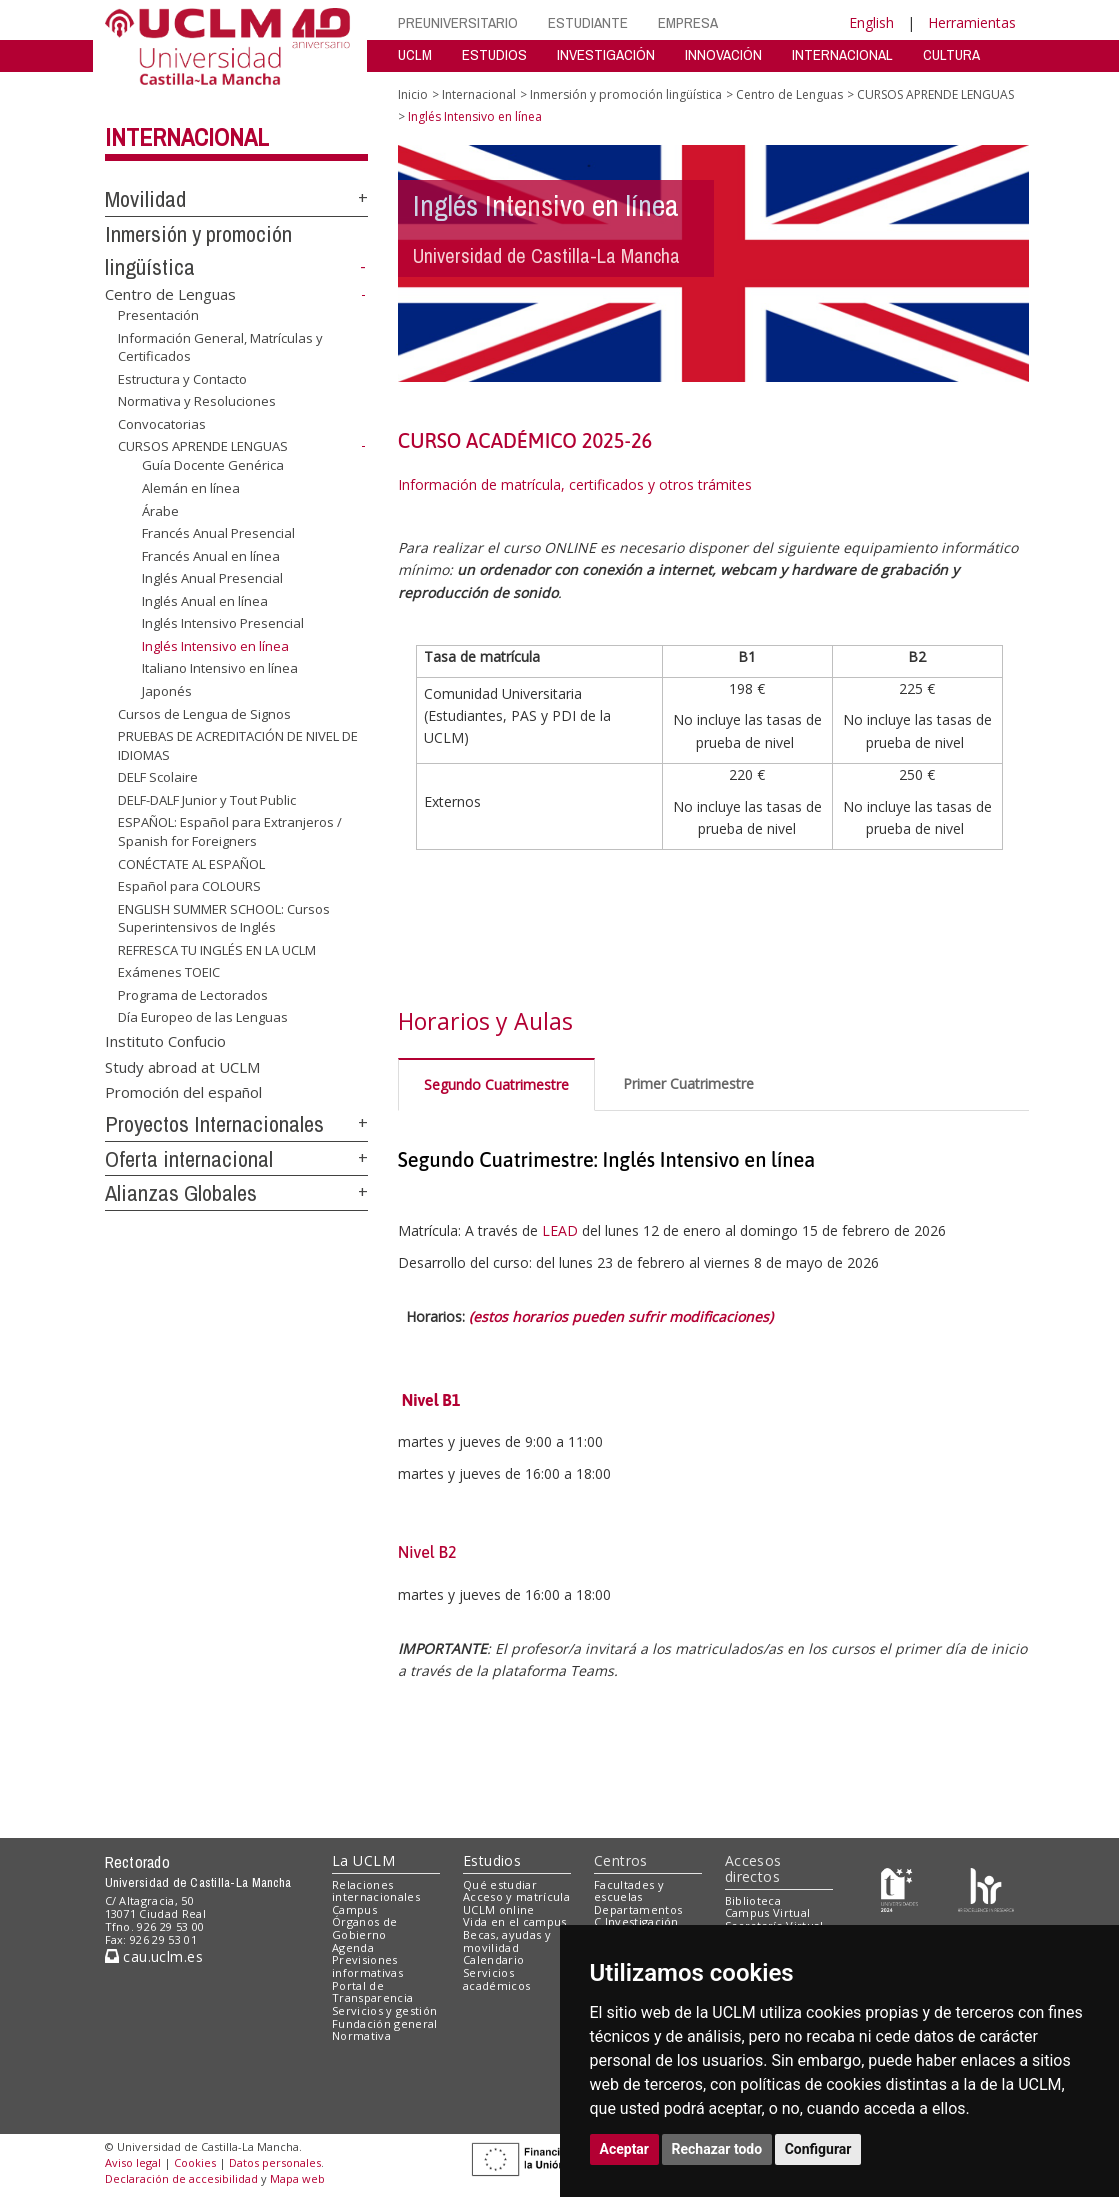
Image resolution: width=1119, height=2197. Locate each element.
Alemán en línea (191, 488)
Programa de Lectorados (193, 995)
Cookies (195, 2162)
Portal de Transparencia (372, 1992)
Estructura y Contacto (182, 379)
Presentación (158, 315)
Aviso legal (133, 2162)
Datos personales (275, 2162)
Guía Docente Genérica (213, 465)
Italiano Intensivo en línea (220, 668)
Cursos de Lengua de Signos (204, 713)
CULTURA (951, 54)
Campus (354, 1909)
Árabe (160, 510)
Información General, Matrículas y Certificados (220, 347)
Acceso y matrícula (516, 1896)
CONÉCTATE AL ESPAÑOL (191, 863)
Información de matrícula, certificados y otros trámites (577, 484)
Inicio (413, 94)
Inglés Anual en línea (205, 601)
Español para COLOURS (189, 886)
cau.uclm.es (154, 1956)
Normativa (361, 2035)
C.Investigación (636, 1921)
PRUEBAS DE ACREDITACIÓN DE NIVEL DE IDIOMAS (238, 745)
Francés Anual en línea (211, 556)
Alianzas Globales (181, 1193)
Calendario (493, 1959)
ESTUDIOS (494, 54)
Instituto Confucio (165, 1041)
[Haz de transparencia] (899, 1888)
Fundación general (385, 2023)
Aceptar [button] (625, 2149)
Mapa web (297, 2178)
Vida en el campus (515, 1921)
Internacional (187, 137)
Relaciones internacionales (376, 1891)
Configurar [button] (818, 2149)
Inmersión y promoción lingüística (626, 94)
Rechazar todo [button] (717, 2149)
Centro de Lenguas (170, 294)
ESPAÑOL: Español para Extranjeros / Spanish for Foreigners (230, 831)
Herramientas (972, 22)
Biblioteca (753, 1900)
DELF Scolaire (158, 777)
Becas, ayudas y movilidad (507, 1941)
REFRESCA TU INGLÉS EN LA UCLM (217, 950)
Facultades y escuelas (629, 1891)
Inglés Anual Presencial (212, 578)
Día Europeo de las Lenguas (203, 1017)
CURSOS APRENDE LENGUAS (203, 446)
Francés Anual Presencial (218, 533)
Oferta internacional (189, 1159)
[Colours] (985, 1888)
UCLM (415, 54)
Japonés (167, 691)
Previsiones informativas (367, 1966)
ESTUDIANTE (588, 22)
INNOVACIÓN (723, 54)
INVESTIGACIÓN (606, 54)
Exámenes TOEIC (169, 972)
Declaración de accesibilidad (181, 2178)
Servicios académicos (496, 1979)
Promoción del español (183, 1092)
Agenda (353, 1947)
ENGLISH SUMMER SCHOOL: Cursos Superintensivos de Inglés (224, 918)
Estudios (492, 1860)
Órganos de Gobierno (364, 1928)
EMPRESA (688, 22)
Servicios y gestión (384, 2010)
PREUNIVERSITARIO (458, 22)
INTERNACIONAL (842, 54)
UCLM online (499, 1909)
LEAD (560, 1230)
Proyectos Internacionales (214, 1124)
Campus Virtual (768, 1912)
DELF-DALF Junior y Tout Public (207, 800)
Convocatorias (162, 424)
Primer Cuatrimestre (688, 1083)
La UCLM (363, 1860)
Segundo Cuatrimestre (496, 1084)
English (871, 22)
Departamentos (638, 1909)
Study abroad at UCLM (182, 1066)
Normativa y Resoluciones (197, 401)
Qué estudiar (500, 1884)
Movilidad (145, 199)
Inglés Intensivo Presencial (223, 623)
